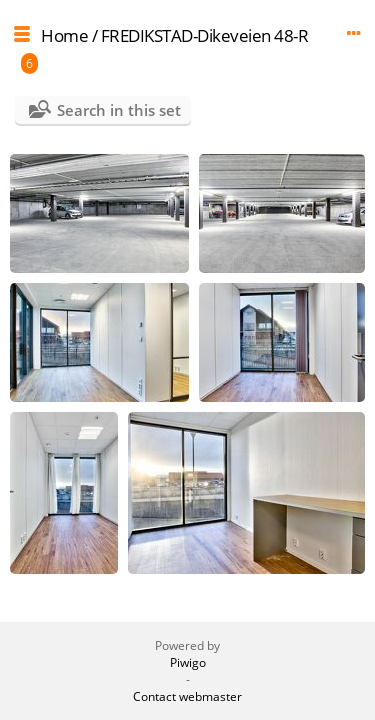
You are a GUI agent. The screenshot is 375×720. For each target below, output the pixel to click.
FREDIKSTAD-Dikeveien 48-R (205, 35)
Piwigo (188, 662)
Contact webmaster (187, 696)
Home (64, 35)
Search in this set (119, 110)
